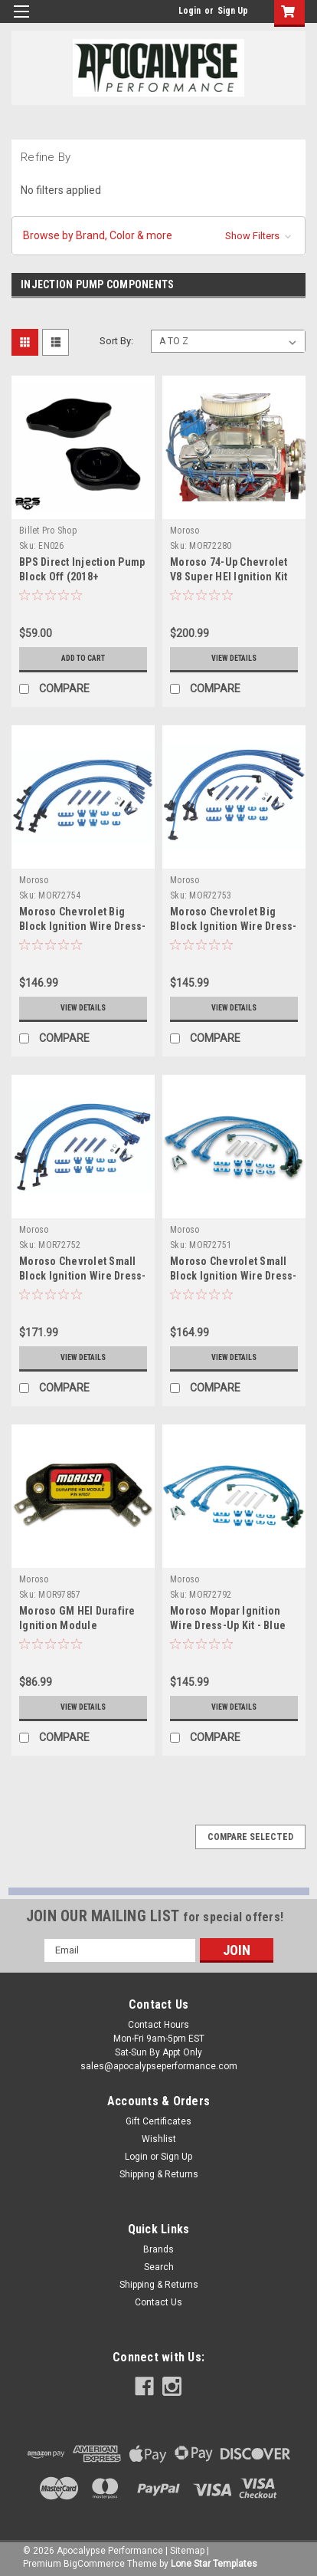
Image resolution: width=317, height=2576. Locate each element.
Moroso (185, 530)
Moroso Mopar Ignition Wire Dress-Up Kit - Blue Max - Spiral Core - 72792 (229, 1625)
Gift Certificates (158, 2121)
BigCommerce (94, 2563)
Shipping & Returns (158, 2174)
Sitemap (187, 2550)
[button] (158, 235)
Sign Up (232, 10)
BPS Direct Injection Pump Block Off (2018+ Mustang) (82, 576)
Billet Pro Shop (48, 530)
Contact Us (158, 2302)
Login (189, 10)
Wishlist (159, 2139)
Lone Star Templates (214, 2563)
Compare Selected (250, 1837)
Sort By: (116, 341)
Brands (158, 2249)
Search (159, 2267)
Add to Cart (83, 658)
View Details (234, 658)
